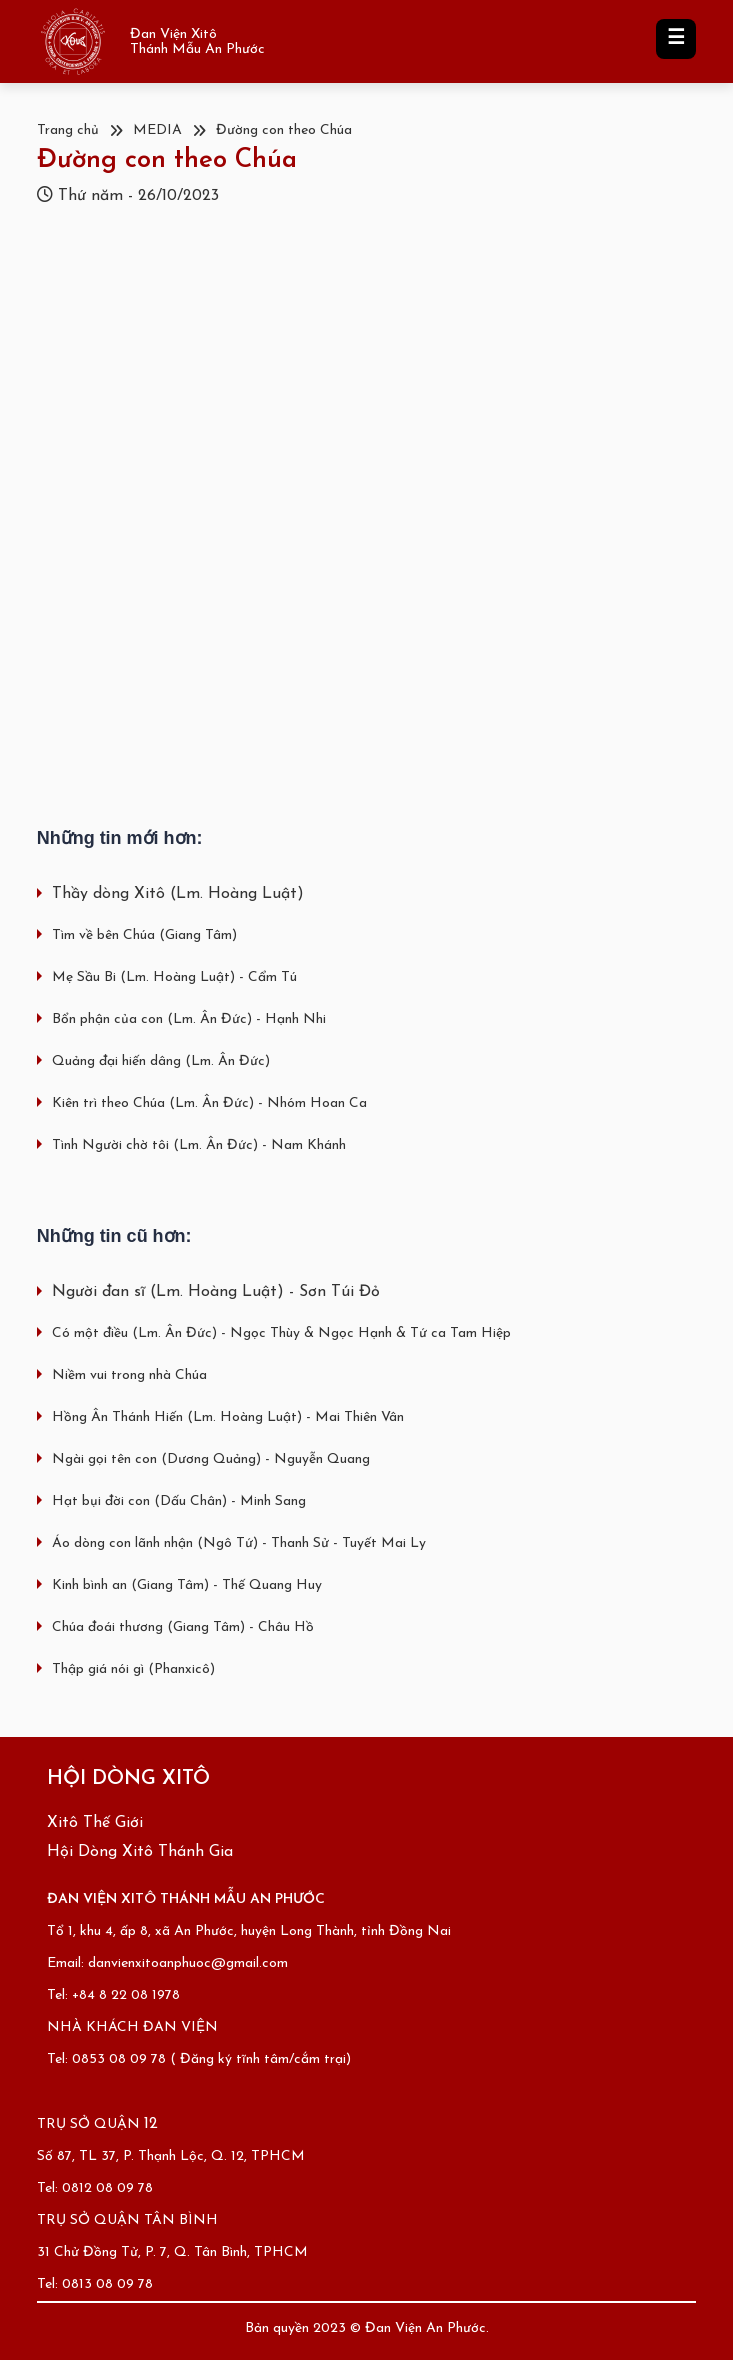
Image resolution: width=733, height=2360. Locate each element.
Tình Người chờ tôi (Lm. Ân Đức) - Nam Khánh (199, 1145)
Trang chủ (68, 130)
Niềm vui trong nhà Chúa (129, 1375)
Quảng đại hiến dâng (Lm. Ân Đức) (161, 1061)
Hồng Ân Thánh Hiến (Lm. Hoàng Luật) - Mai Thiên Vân (228, 1417)
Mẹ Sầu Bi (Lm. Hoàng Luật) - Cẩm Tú (174, 977)
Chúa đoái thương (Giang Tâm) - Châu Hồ (183, 1627)
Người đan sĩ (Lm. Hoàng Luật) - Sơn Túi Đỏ (216, 1292)
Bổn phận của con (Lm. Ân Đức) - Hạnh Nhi (189, 1019)
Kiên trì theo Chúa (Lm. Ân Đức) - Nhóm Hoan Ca (209, 1103)
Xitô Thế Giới (95, 1823)
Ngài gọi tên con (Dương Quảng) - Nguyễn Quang (211, 1459)
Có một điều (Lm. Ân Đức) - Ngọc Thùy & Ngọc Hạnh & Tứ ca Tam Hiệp (281, 1333)
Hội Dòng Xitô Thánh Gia (140, 1852)
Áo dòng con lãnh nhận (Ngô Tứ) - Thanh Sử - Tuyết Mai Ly (239, 1543)
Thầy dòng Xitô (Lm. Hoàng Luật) (178, 894)
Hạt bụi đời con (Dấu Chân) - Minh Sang (179, 1501)
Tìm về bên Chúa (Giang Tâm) (144, 935)
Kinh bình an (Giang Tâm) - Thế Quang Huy (187, 1585)
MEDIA (157, 130)
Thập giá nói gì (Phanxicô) (133, 1669)
